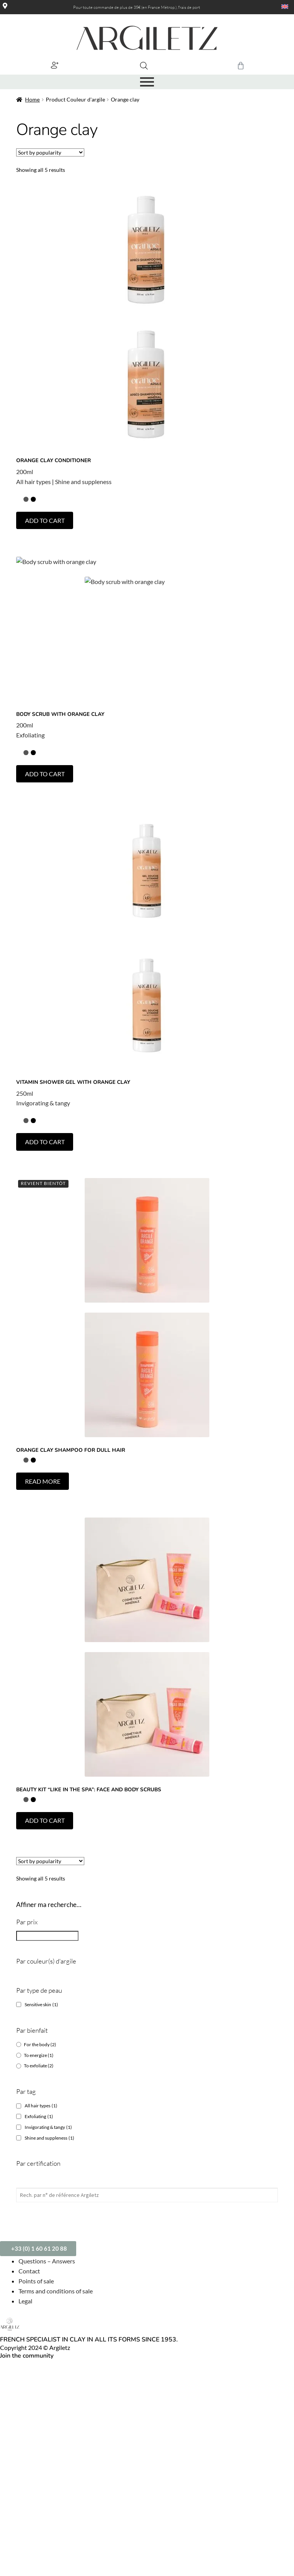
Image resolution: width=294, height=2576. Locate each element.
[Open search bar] (144, 65)
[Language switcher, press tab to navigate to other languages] (278, 6)
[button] (53, 64)
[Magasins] (5, 6)
